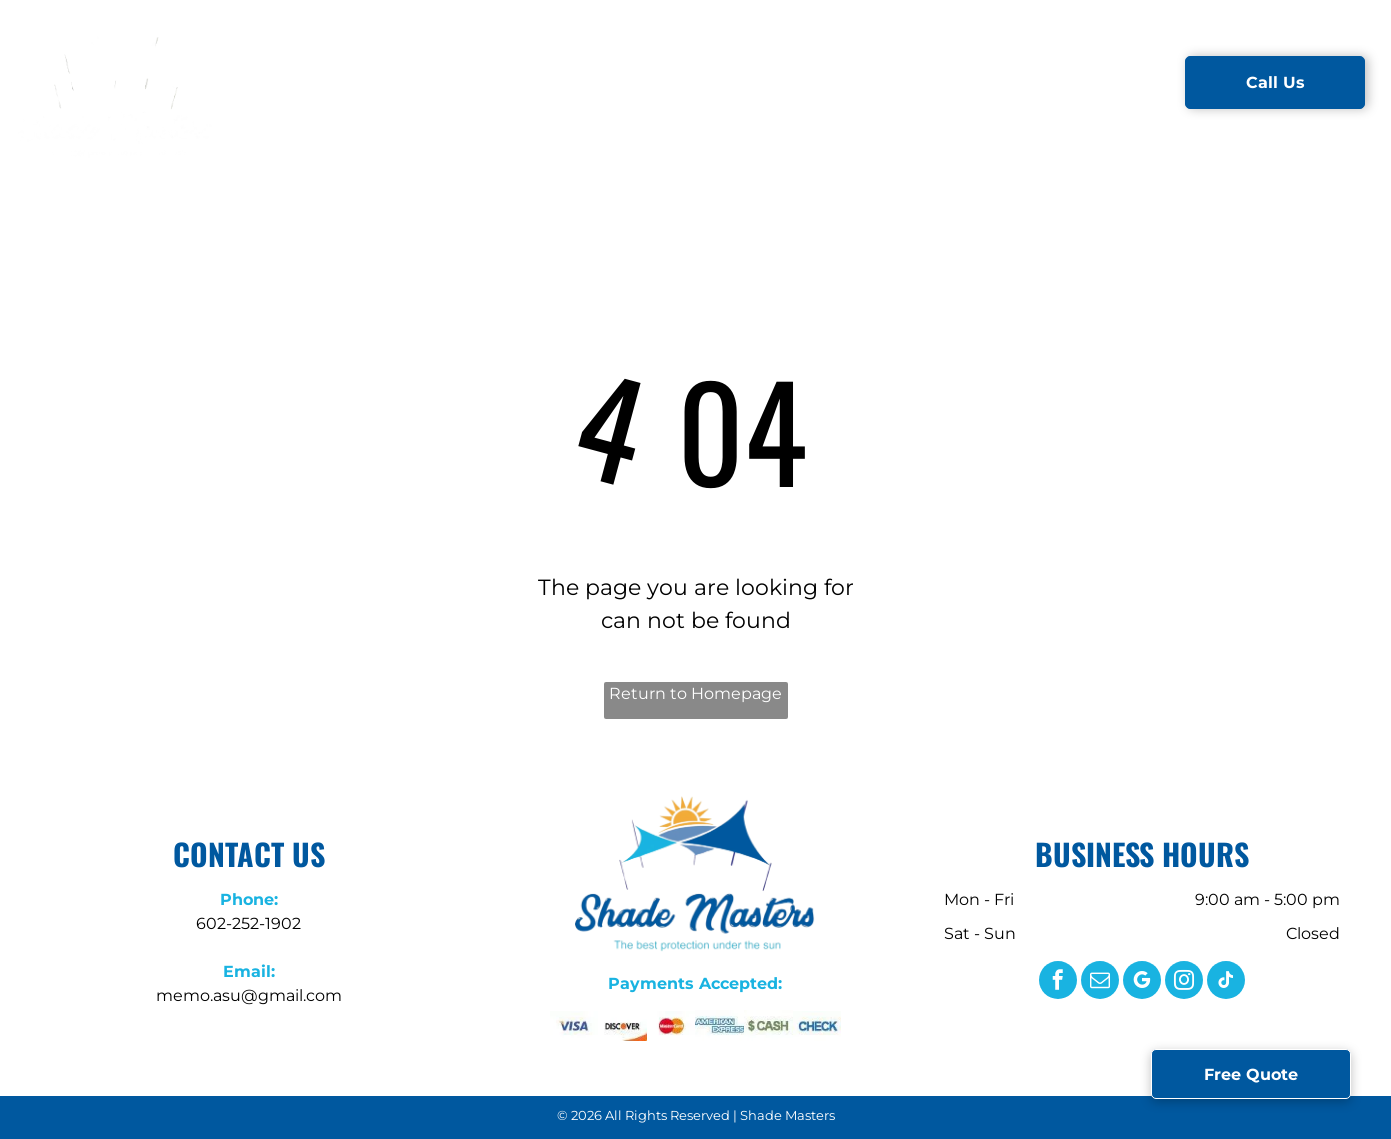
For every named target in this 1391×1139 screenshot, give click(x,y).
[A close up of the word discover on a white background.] (622, 1026)
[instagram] (1184, 982)
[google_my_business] (1142, 982)
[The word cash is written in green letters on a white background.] (768, 1026)
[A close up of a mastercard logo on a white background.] (671, 1026)
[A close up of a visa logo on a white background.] (574, 1026)
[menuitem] (360, 82)
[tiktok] (1226, 982)
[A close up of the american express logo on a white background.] (719, 1026)
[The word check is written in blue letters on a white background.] (817, 1026)
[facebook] (1058, 982)
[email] (1100, 982)
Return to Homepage (695, 693)
